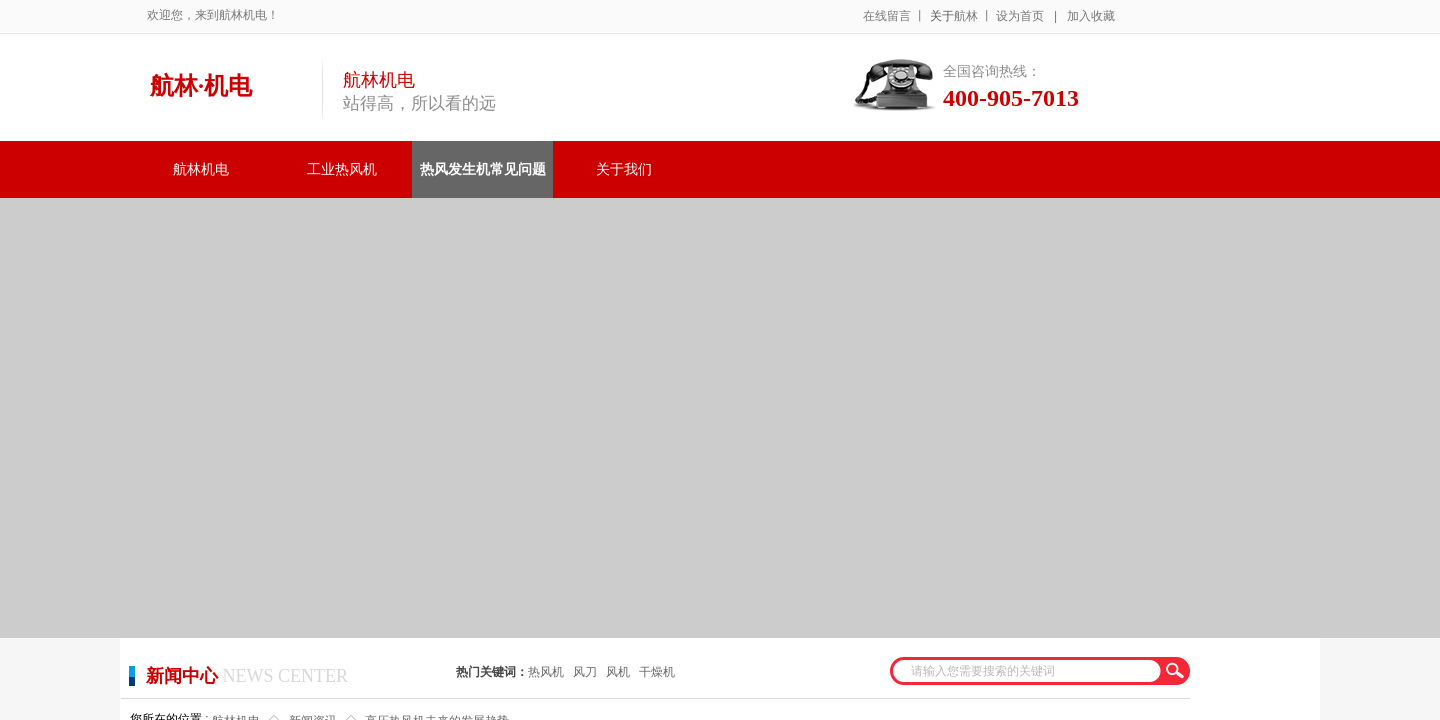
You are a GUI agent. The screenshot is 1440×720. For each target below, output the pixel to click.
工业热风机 (342, 169)
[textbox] (1027, 671)
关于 (942, 16)
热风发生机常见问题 (483, 169)
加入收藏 (1091, 16)
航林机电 (201, 169)
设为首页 (1020, 16)
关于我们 (624, 169)
